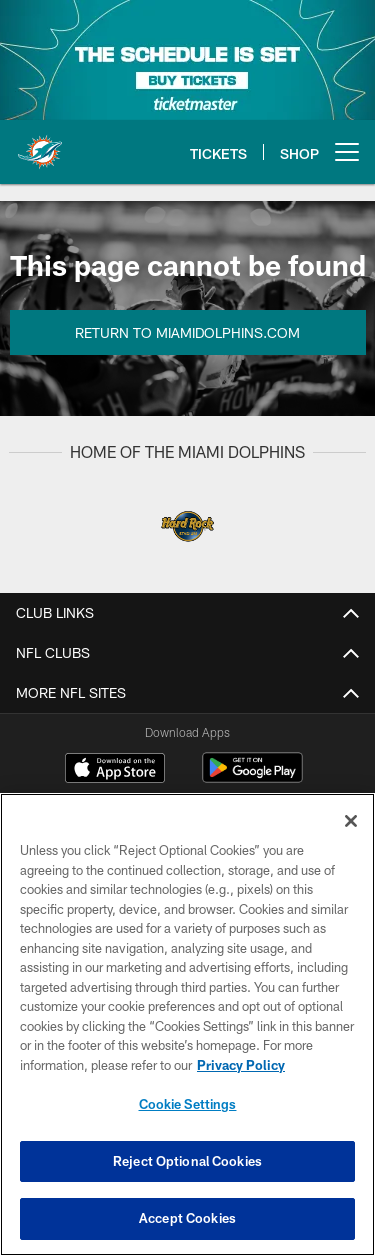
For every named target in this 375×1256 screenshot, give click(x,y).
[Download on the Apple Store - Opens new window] (115, 770)
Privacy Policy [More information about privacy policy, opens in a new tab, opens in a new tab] (241, 1065)
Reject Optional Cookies (187, 1161)
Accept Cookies (187, 1218)
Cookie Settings (188, 1104)
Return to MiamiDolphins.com (187, 332)
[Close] (351, 821)
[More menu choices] (347, 152)
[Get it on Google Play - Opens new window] (252, 777)
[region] (187, 1024)
